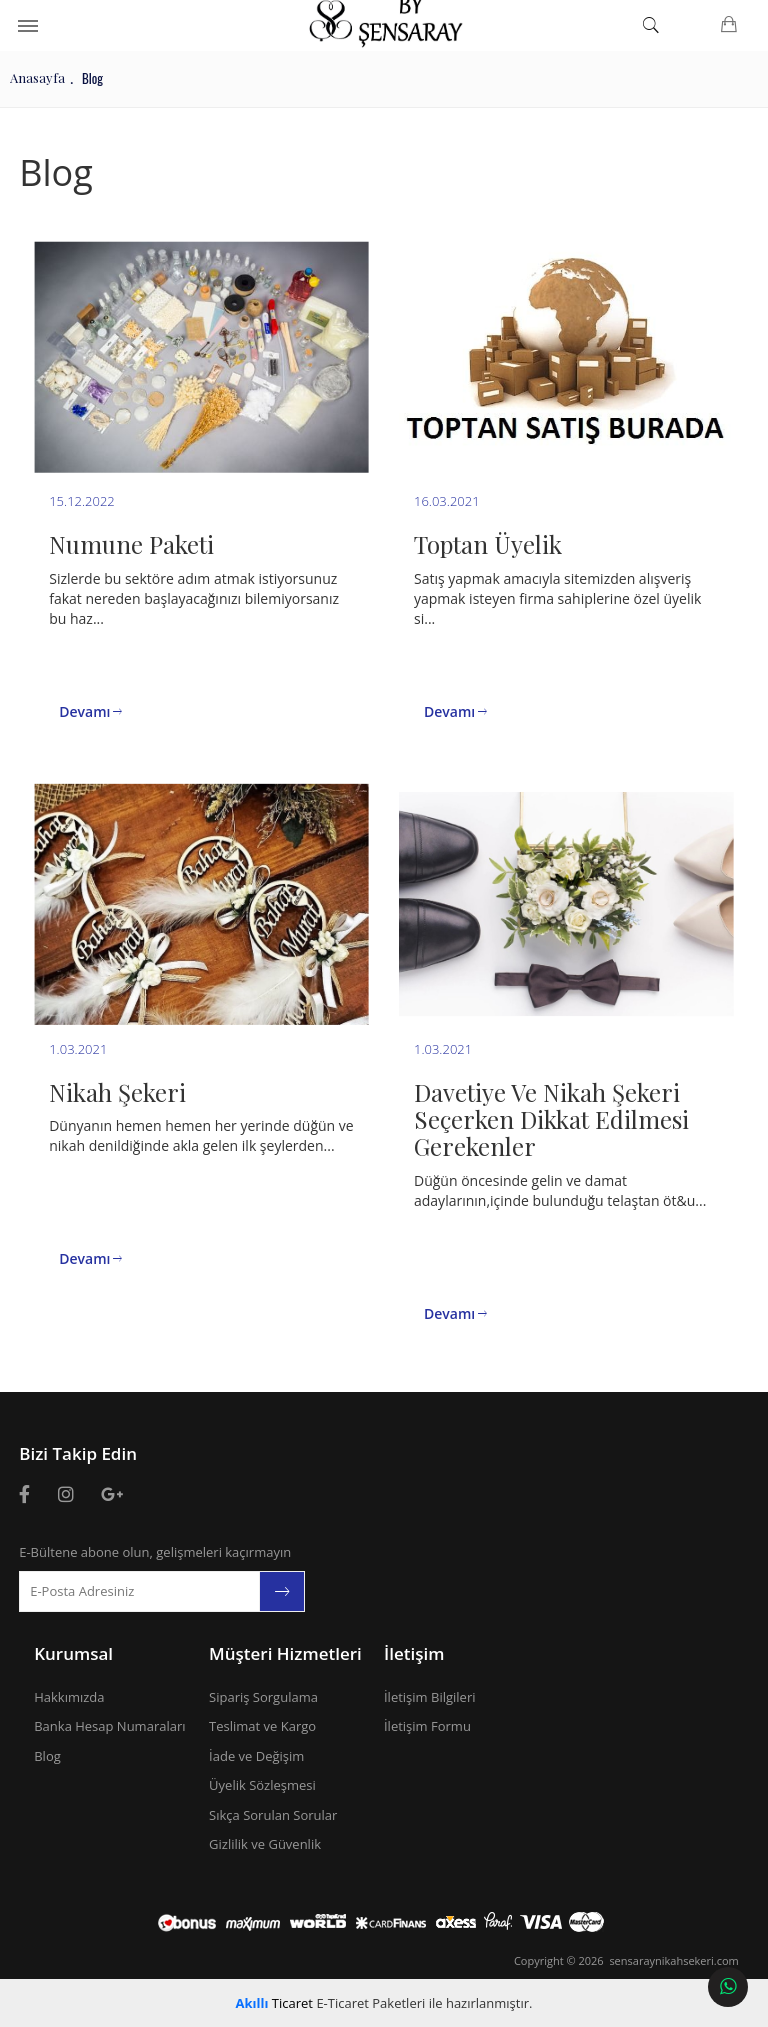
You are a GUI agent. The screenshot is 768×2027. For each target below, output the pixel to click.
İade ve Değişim (256, 1756)
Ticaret (274, 2003)
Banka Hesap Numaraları (109, 1726)
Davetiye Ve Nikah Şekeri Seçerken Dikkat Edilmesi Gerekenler (551, 1119)
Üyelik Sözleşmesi (262, 1785)
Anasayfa (37, 77)
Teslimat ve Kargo (262, 1726)
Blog (47, 1756)
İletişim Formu (427, 1726)
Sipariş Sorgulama (263, 1697)
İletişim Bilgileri (430, 1697)
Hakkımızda (69, 1697)
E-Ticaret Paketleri (370, 2003)
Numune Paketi (131, 544)
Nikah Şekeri (117, 1092)
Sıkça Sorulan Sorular (273, 1815)
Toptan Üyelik (488, 544)
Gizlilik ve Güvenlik (265, 1844)
